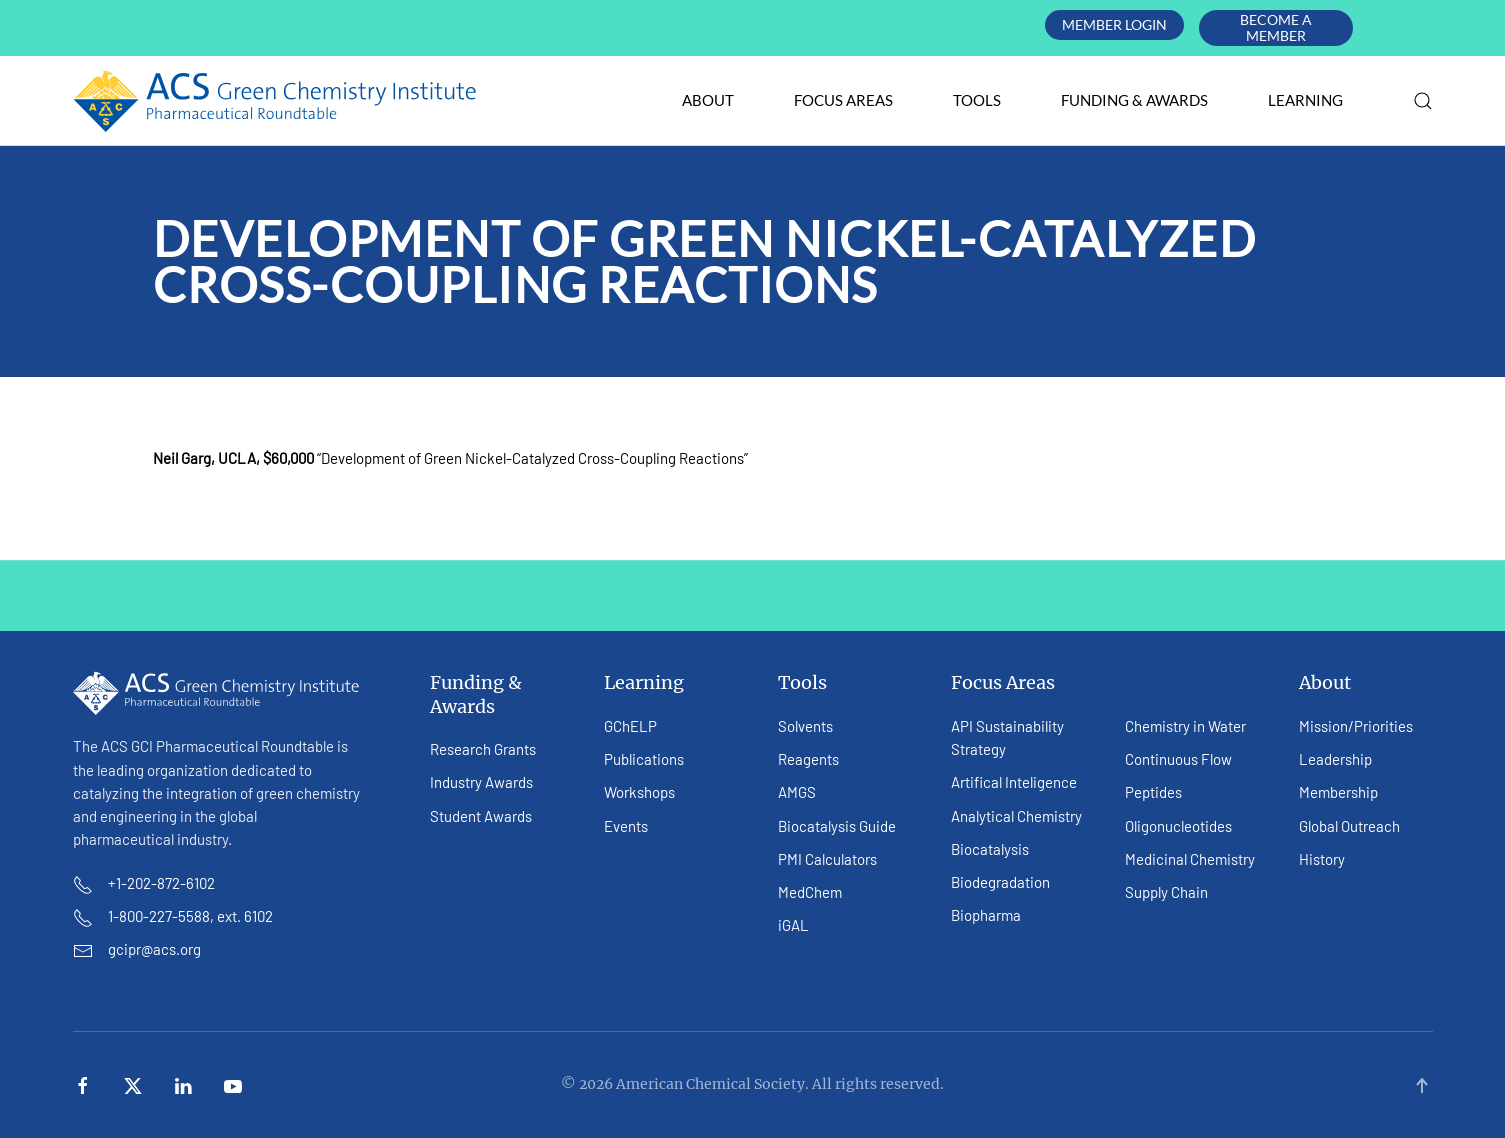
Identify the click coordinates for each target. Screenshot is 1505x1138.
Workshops (639, 792)
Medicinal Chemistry (1190, 859)
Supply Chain (1166, 892)
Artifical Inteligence (1014, 782)
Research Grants (483, 749)
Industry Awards (481, 782)
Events (626, 826)
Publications (644, 759)
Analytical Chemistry (1016, 816)
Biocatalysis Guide (837, 826)
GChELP (630, 726)
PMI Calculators (827, 859)
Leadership (1335, 759)
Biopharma (986, 915)
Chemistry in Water (1185, 726)
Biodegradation (1000, 882)
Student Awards (481, 816)
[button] (1423, 101)
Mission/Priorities (1356, 726)
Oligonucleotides (1178, 826)
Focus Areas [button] (843, 100)
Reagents (808, 759)
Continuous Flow (1178, 759)
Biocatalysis (990, 849)
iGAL (793, 925)
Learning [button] (1305, 100)
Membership (1338, 792)
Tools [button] (977, 100)
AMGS (797, 792)
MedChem (810, 892)
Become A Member (1276, 27)
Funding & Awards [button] (1134, 100)
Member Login (1114, 24)
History (1322, 859)
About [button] (708, 100)
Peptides (1153, 792)
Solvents (805, 726)
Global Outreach (1349, 826)
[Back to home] (275, 101)
